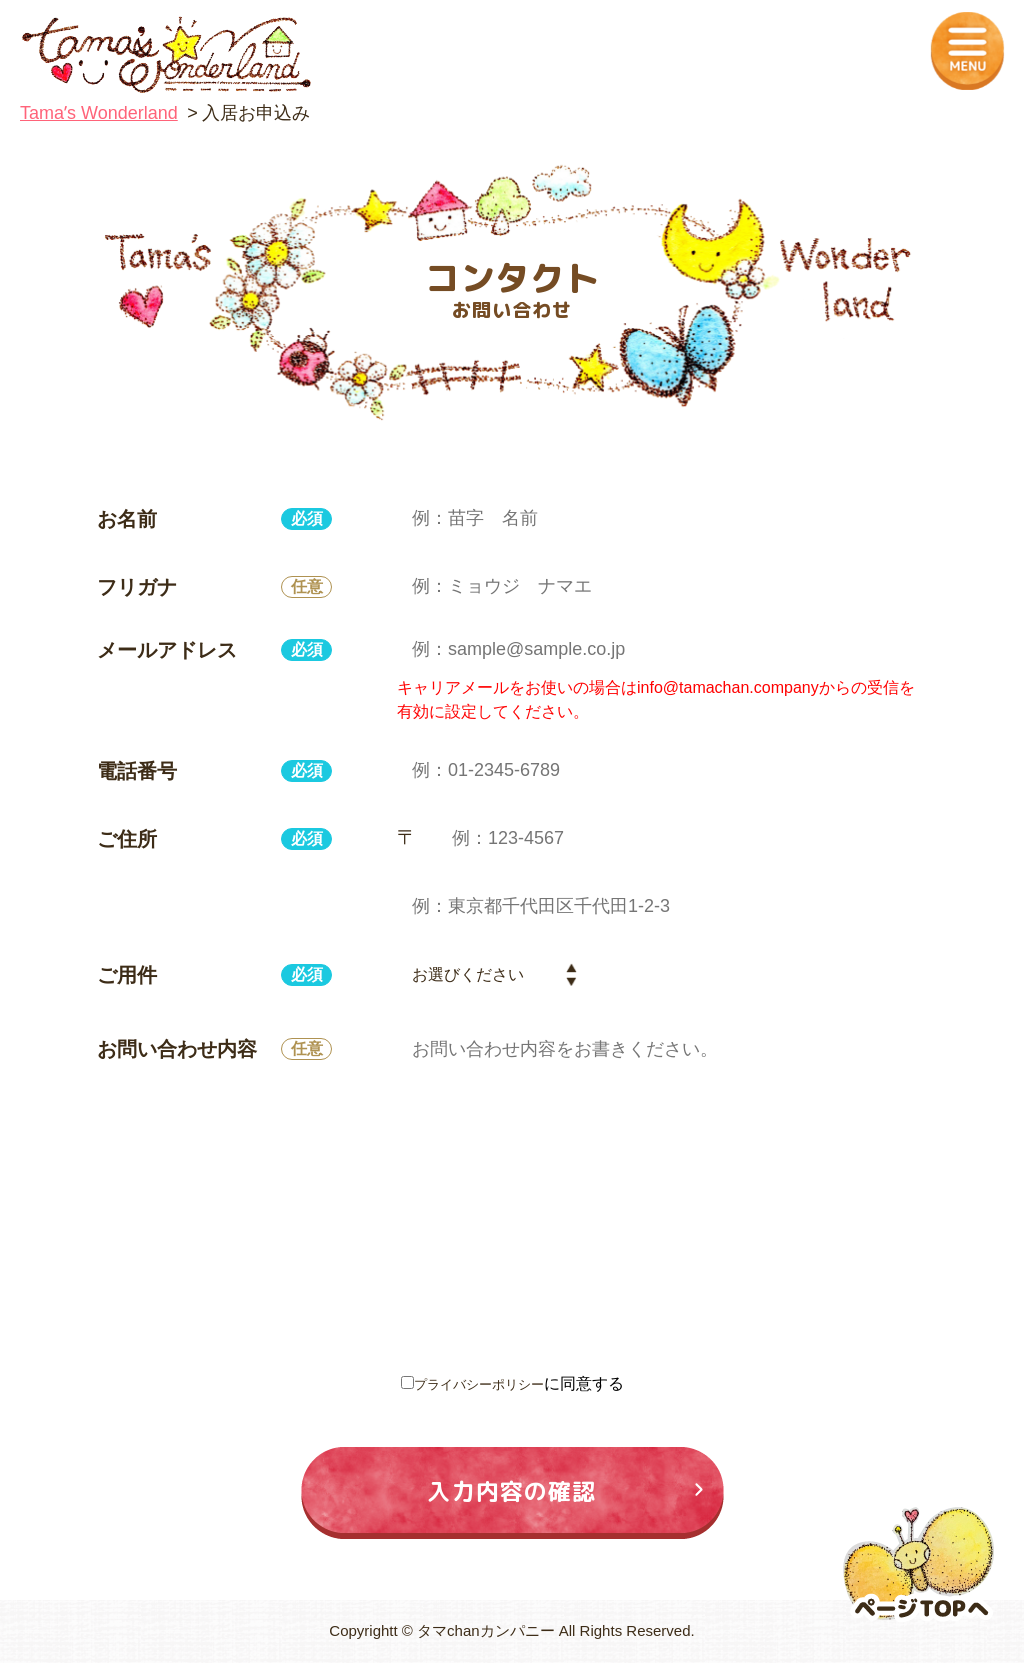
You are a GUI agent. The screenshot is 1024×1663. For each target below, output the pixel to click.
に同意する (512, 1383)
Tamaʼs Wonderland (99, 113)
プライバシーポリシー (479, 1383)
